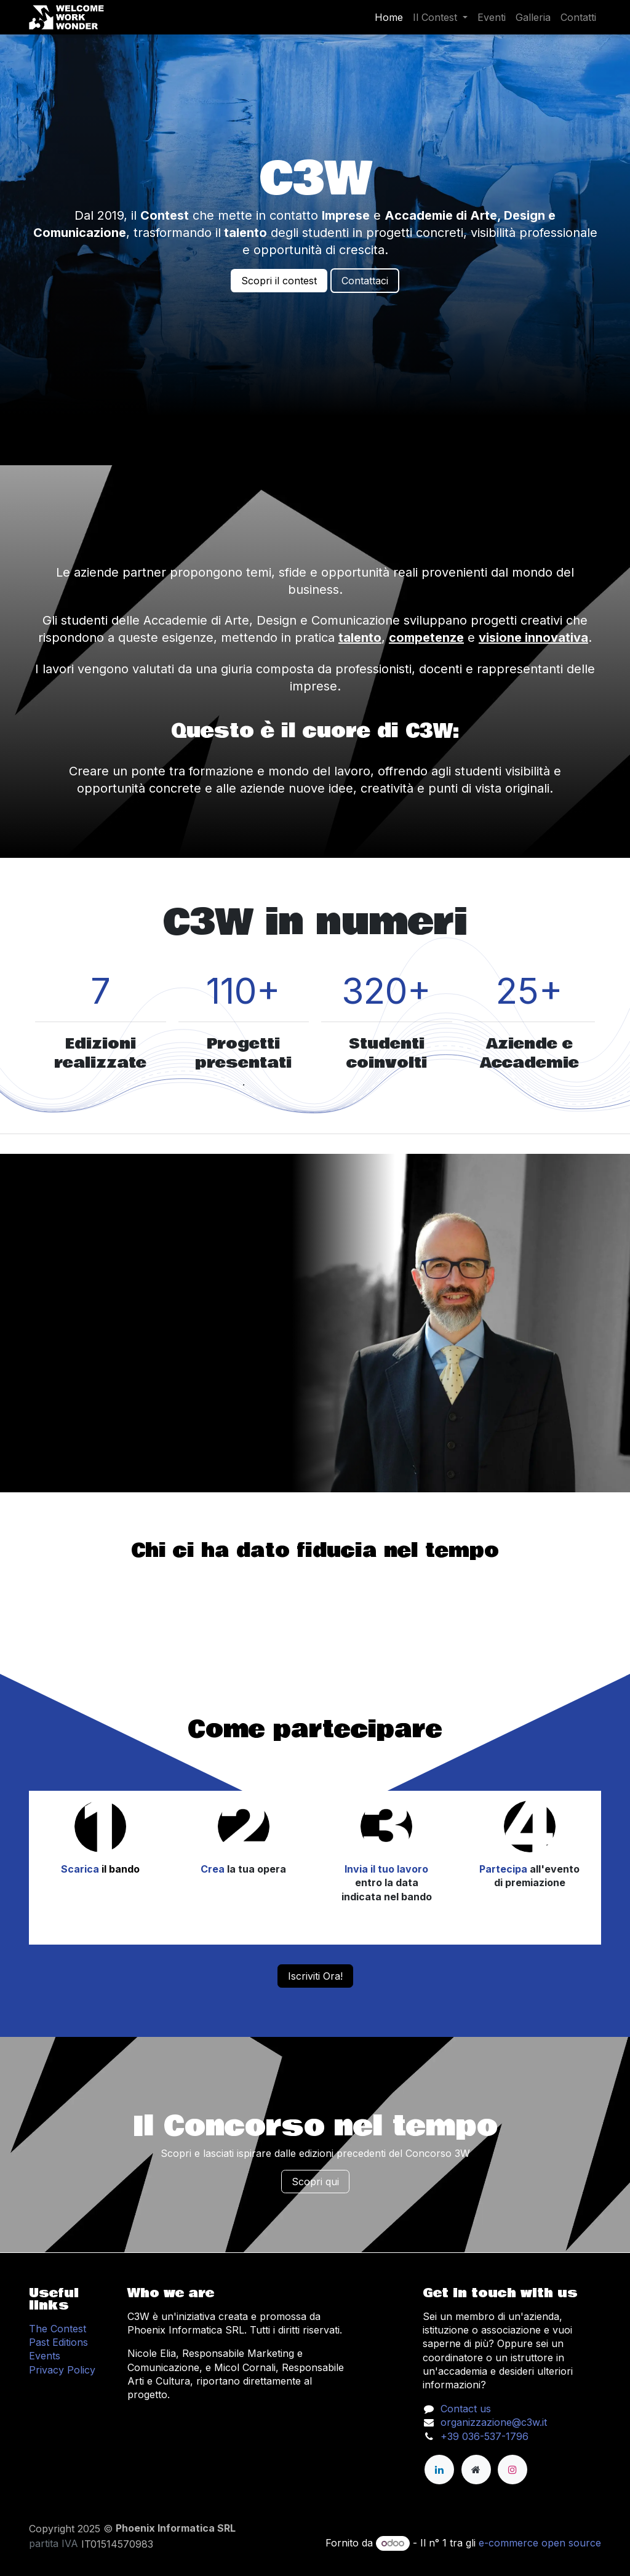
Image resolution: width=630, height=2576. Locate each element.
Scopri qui (315, 2181)
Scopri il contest (279, 280)
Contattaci (364, 280)
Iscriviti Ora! (315, 1976)
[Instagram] (512, 2469)
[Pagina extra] (476, 2469)
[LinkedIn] (439, 2469)
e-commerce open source (540, 2543)
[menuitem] (389, 17)
